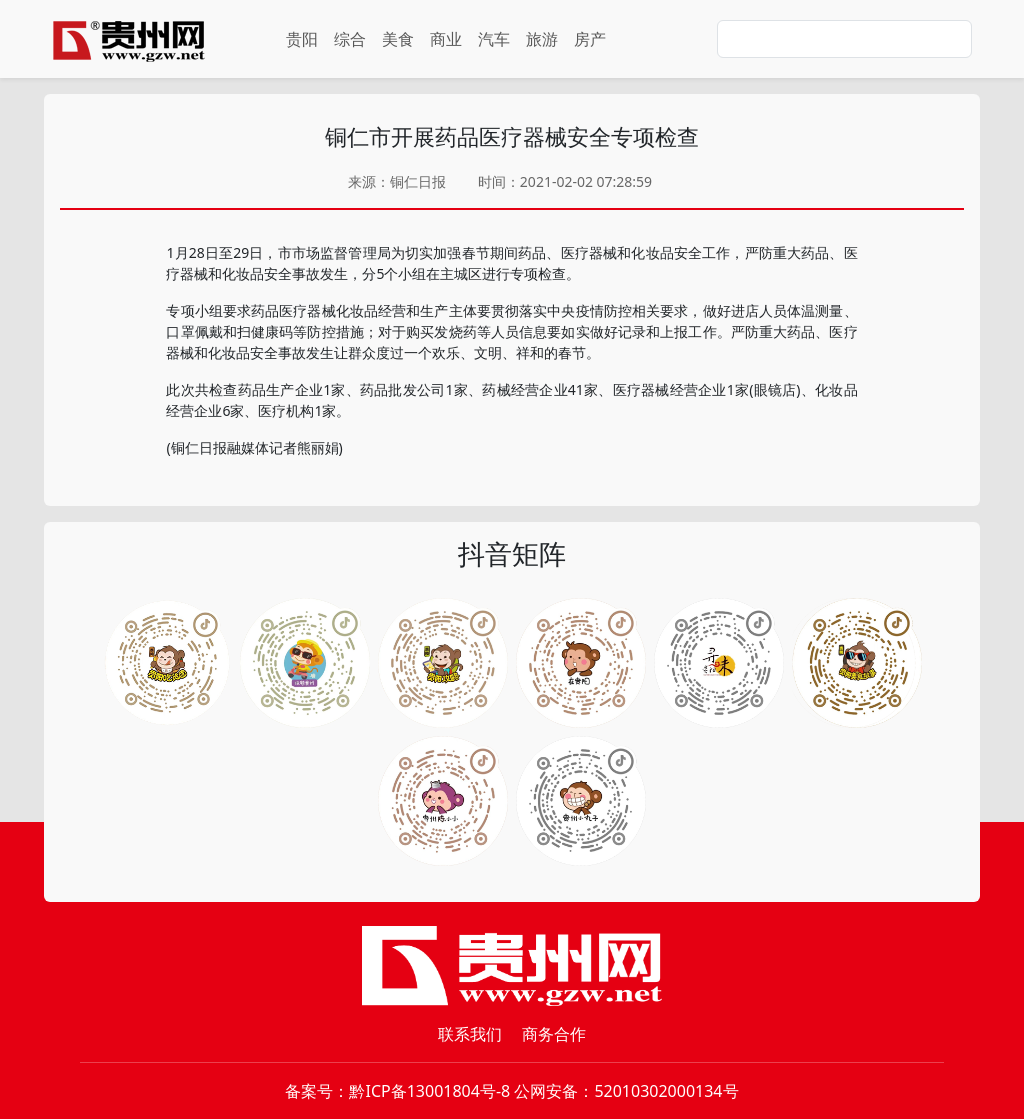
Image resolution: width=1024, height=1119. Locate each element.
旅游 (542, 39)
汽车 (494, 39)
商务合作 (554, 1034)
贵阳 (302, 39)
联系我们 (470, 1034)
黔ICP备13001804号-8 (429, 1091)
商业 (446, 39)
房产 (590, 39)
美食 (398, 39)
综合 (350, 39)
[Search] (844, 39)
